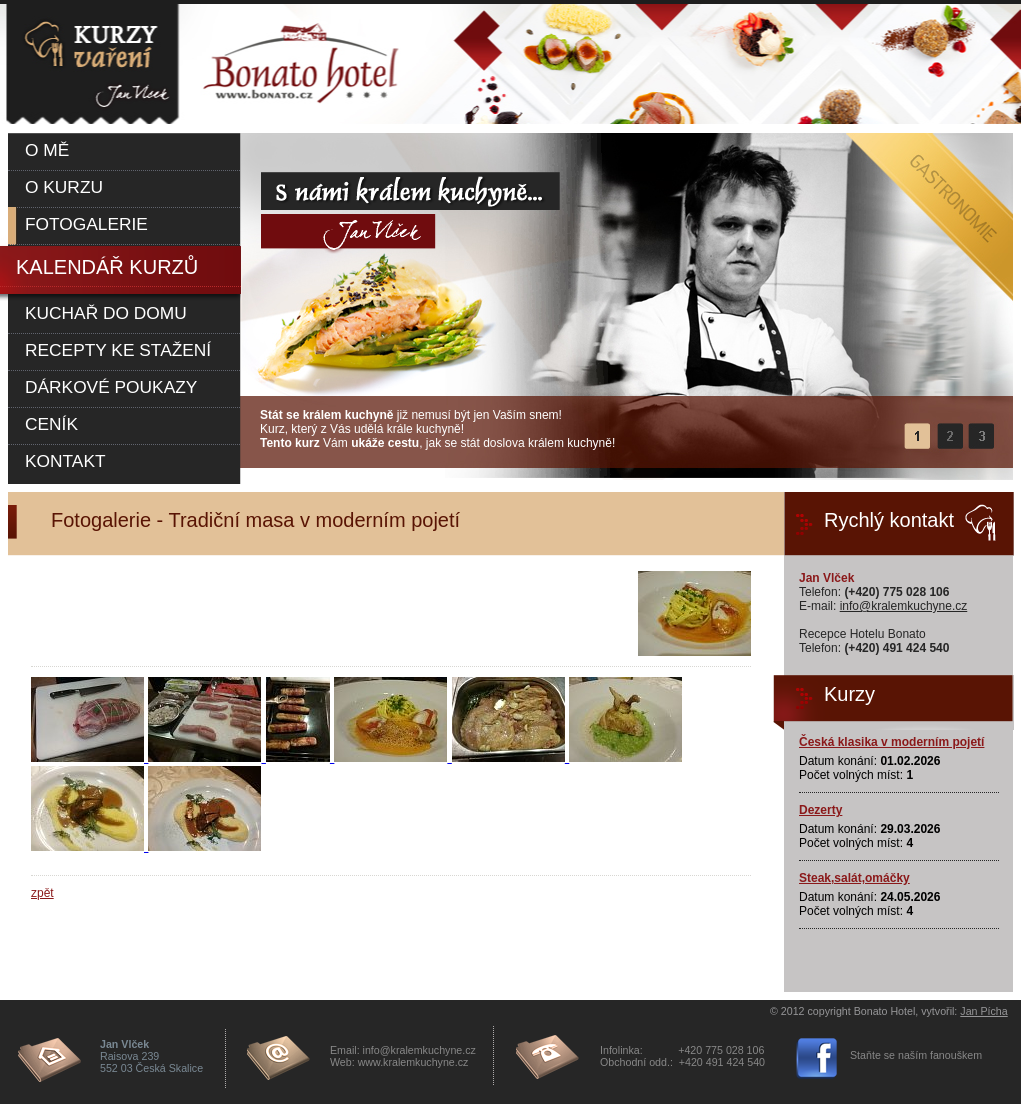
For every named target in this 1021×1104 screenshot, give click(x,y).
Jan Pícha (983, 1011)
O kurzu (64, 187)
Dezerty (820, 810)
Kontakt (65, 461)
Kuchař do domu (106, 313)
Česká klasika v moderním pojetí (891, 742)
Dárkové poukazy (111, 387)
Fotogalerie (86, 224)
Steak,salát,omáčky (854, 878)
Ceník (51, 424)
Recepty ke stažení (118, 350)
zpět (42, 893)
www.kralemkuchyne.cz (413, 1062)
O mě (47, 150)
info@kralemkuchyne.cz (904, 606)
